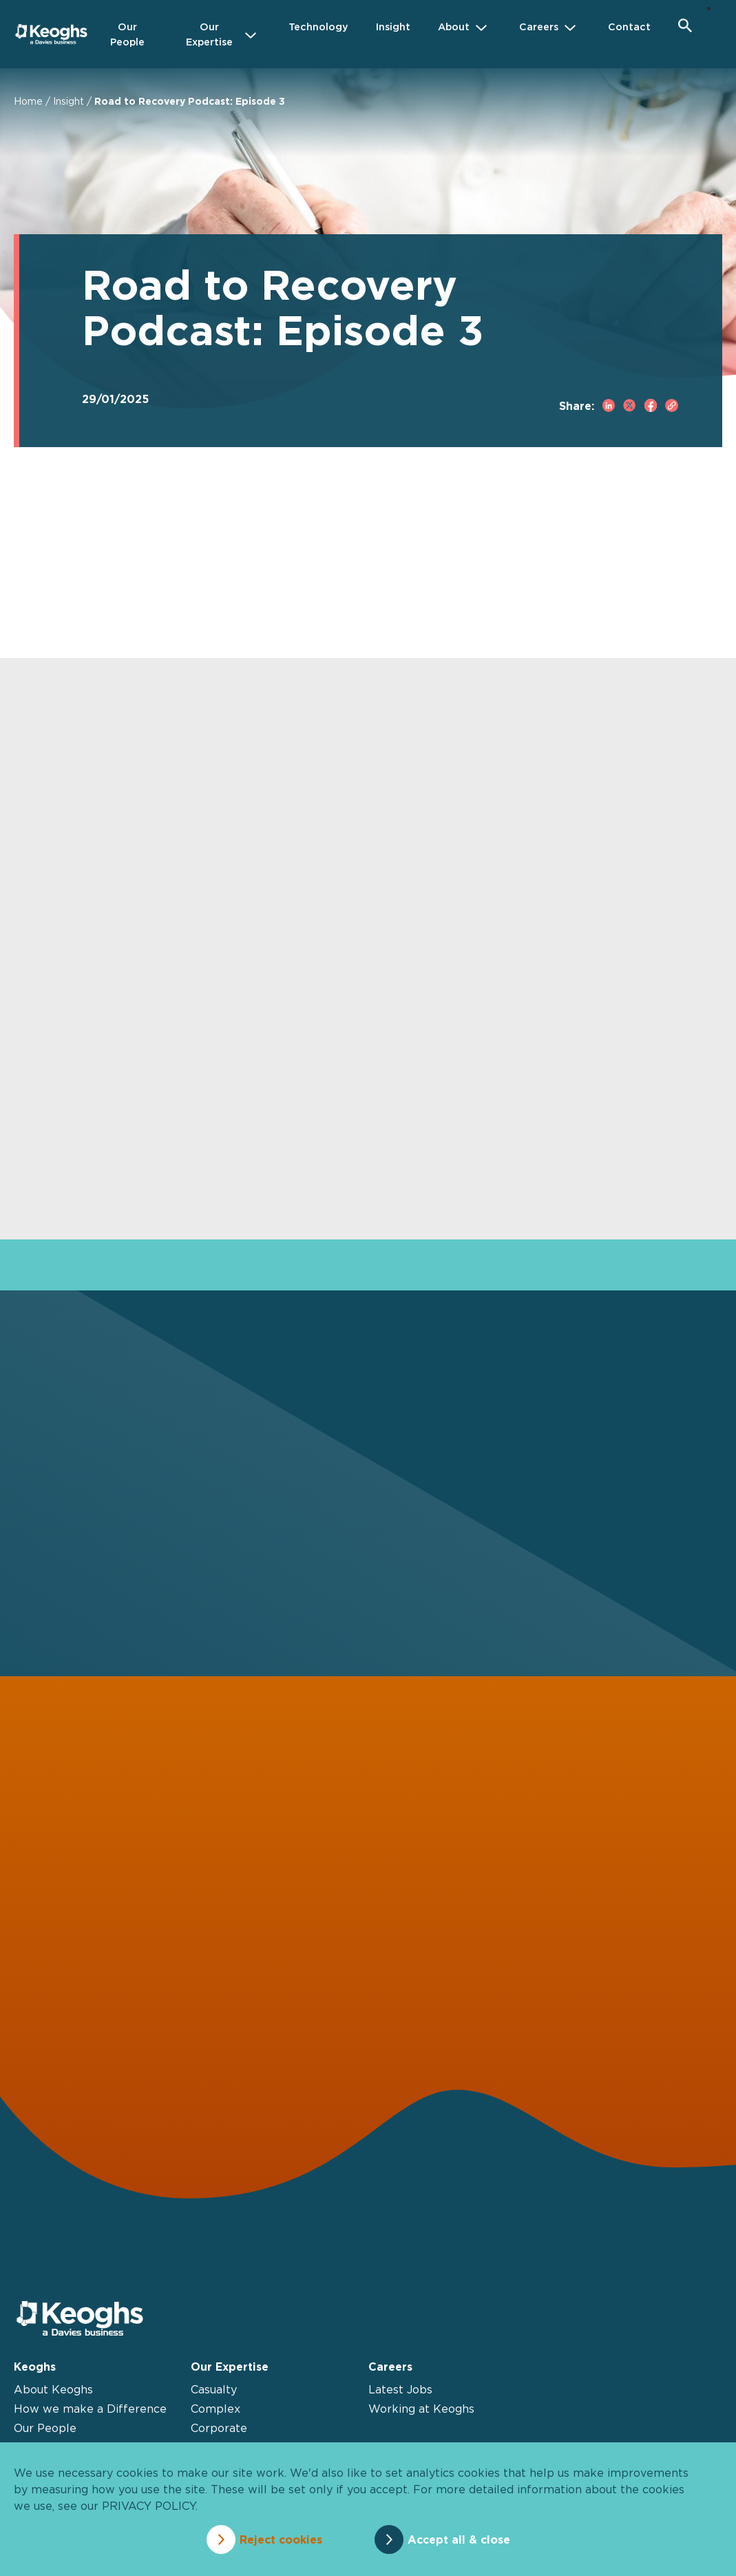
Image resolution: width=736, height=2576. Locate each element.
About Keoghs (53, 2389)
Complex (215, 2408)
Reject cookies (281, 2539)
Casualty (214, 2389)
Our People (45, 2428)
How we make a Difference (90, 2408)
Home (28, 101)
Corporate (219, 2428)
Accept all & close (459, 2539)
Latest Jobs (400, 2389)
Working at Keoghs (421, 2408)
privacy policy (149, 2506)
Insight (68, 101)
